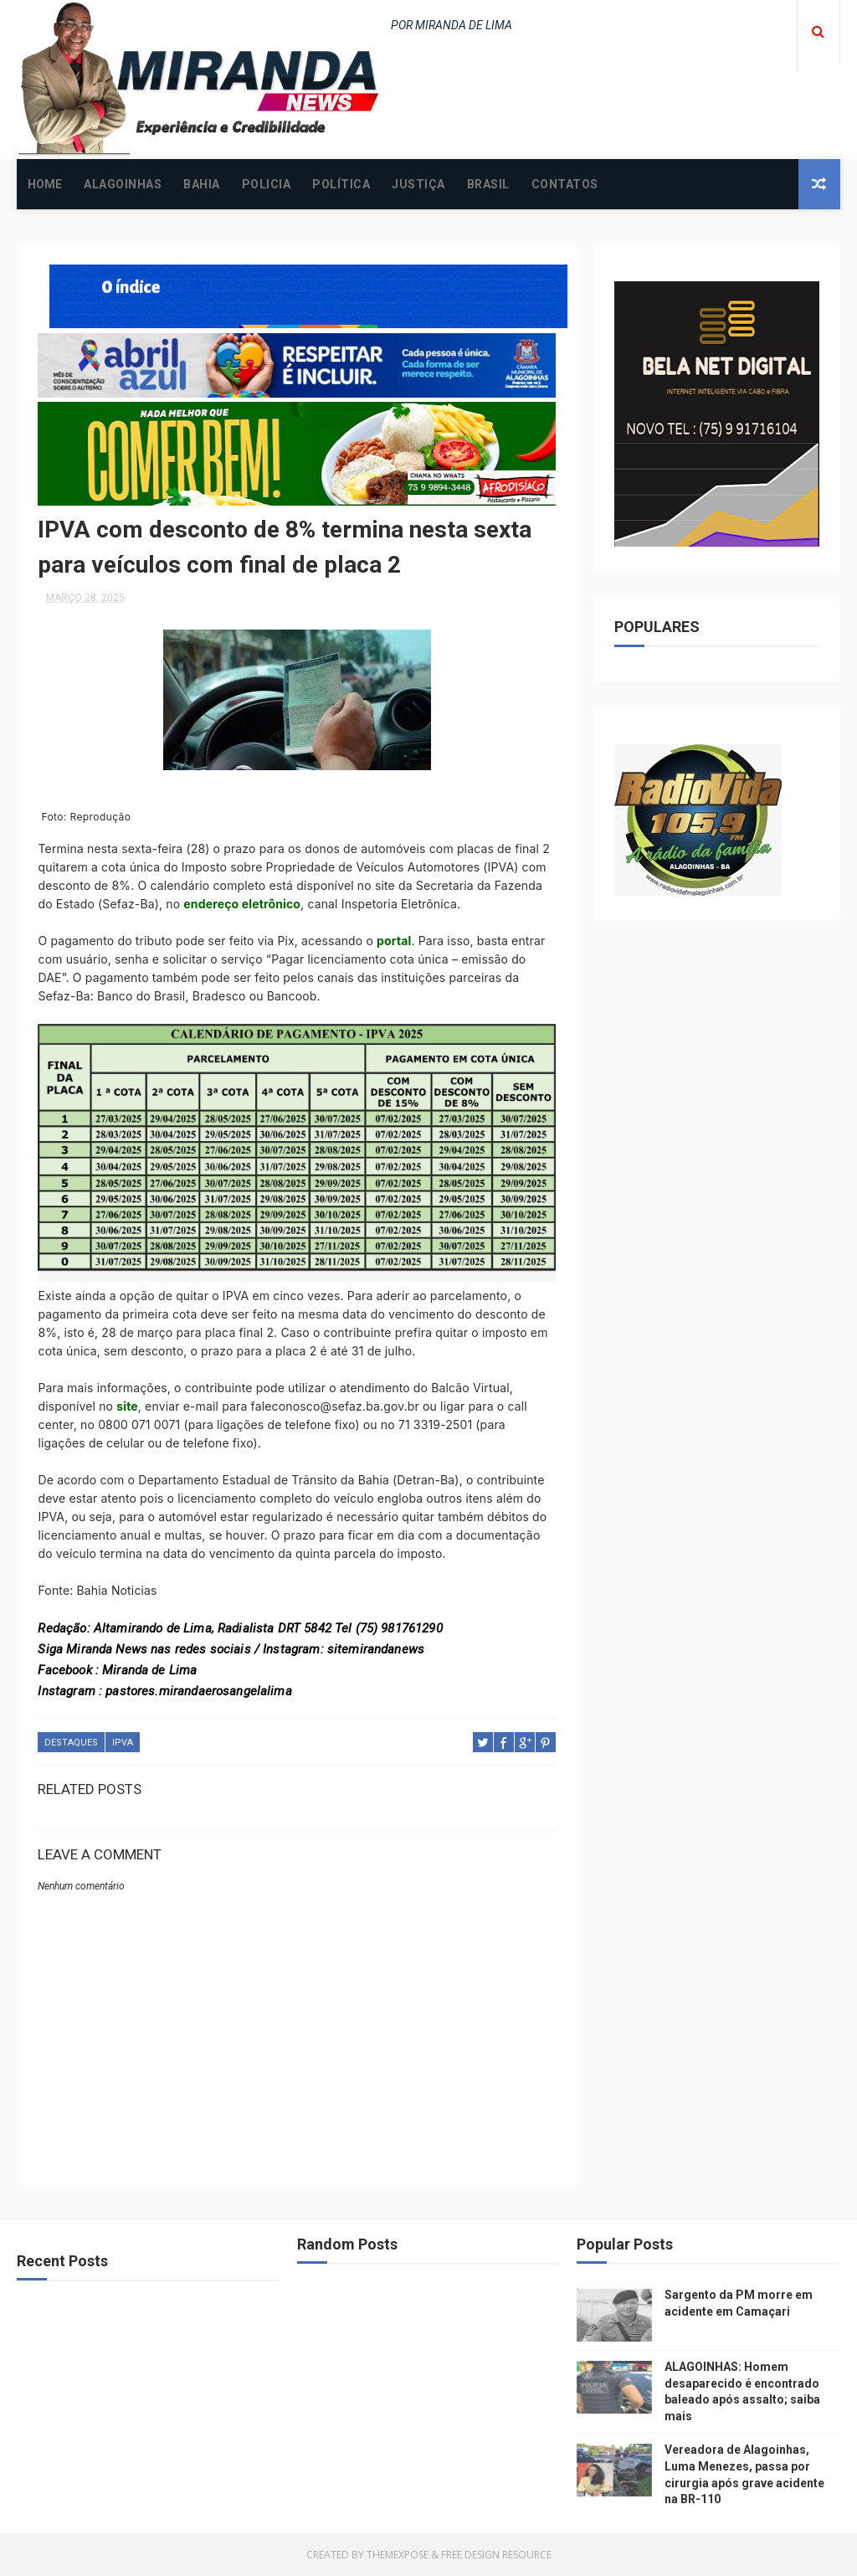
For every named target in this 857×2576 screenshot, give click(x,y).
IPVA (122, 1742)
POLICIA (266, 184)
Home (45, 184)
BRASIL (488, 184)
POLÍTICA (341, 184)
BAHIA (201, 184)
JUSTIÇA (418, 184)
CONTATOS (564, 184)
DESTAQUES (71, 1742)
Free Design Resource (496, 2555)
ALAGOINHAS (123, 184)
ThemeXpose (397, 2555)
